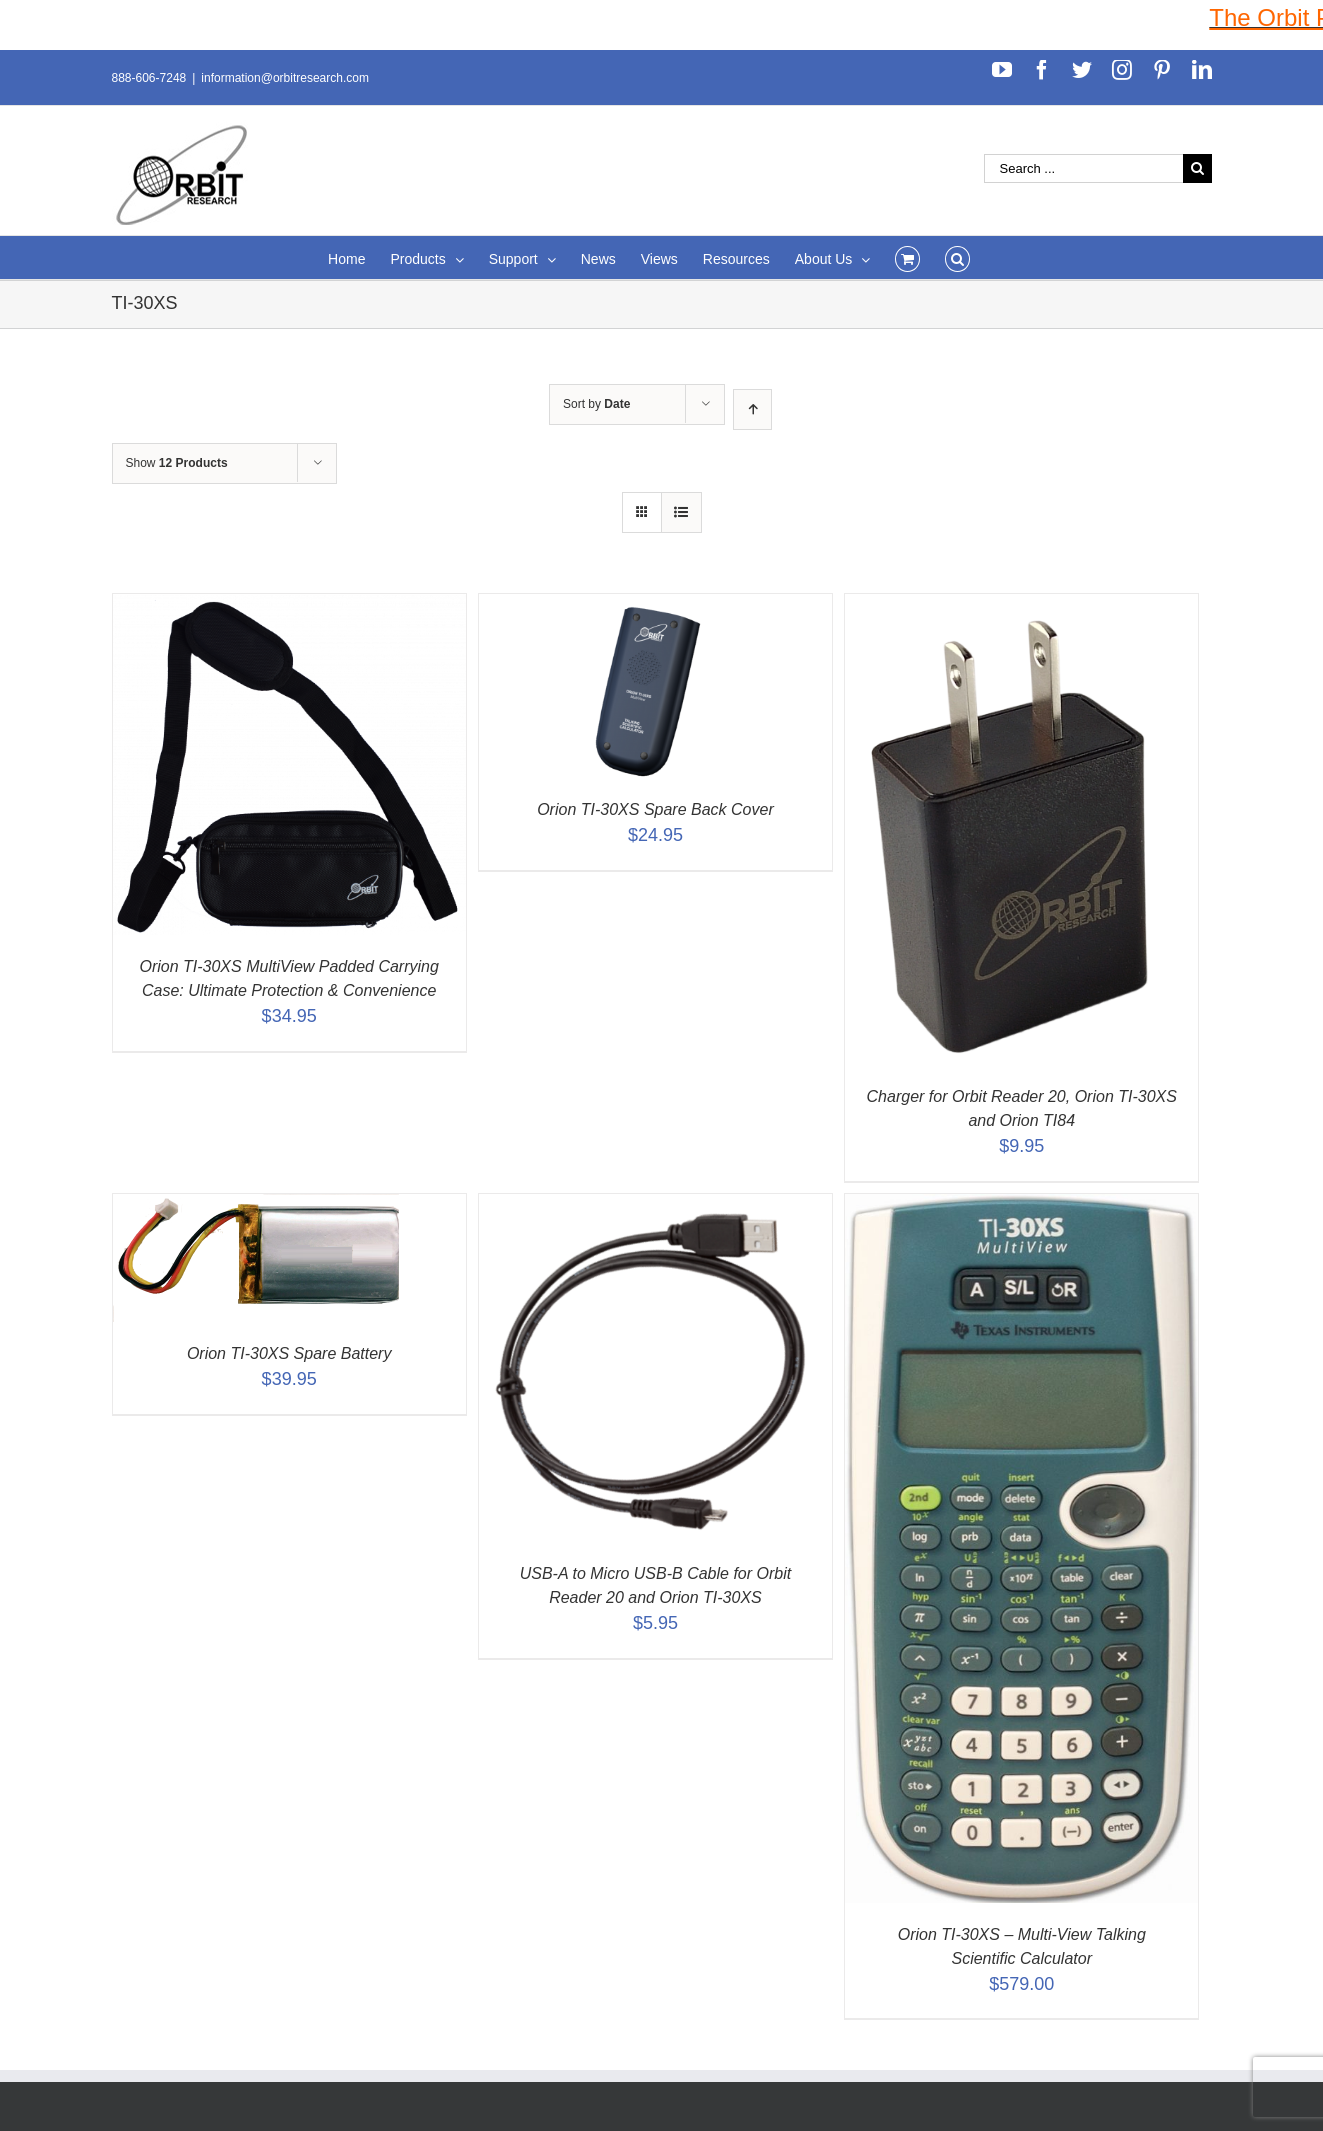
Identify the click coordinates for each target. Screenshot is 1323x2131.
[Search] (957, 257)
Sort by (596, 404)
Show (177, 463)
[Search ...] (1083, 168)
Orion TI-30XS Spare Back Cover (655, 809)
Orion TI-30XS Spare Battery (289, 1353)
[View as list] (681, 512)
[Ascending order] (752, 409)
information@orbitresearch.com (285, 78)
